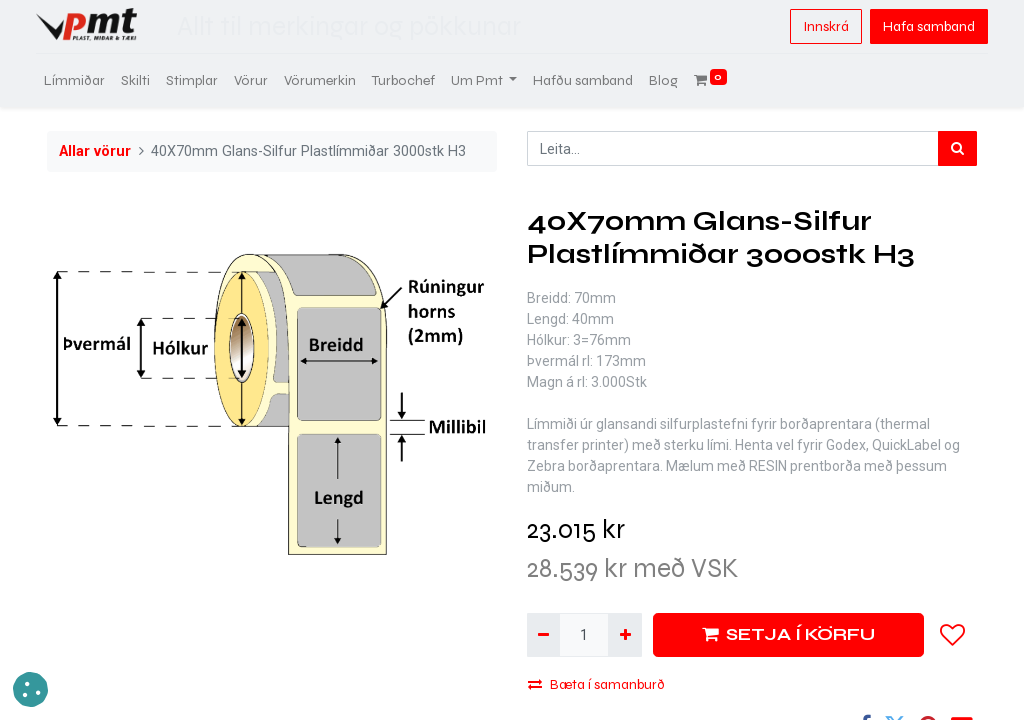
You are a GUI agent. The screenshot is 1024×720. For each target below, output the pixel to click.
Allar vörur (95, 151)
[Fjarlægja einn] (543, 634)
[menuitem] (85, 80)
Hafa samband (918, 26)
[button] (953, 635)
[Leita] (957, 148)
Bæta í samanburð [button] (596, 684)
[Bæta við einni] (624, 634)
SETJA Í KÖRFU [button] (788, 634)
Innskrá (815, 26)
